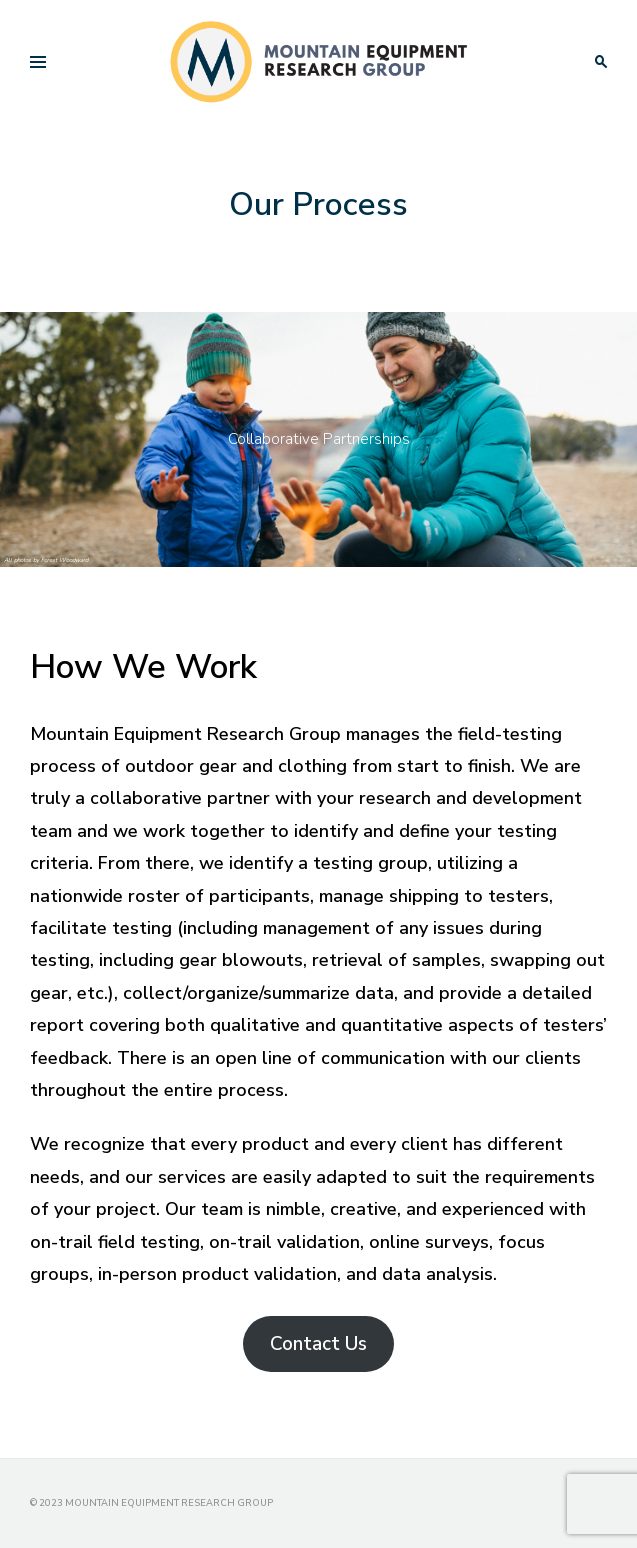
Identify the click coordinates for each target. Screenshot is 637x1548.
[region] (318, 439)
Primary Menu (32, 65)
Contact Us (318, 1344)
